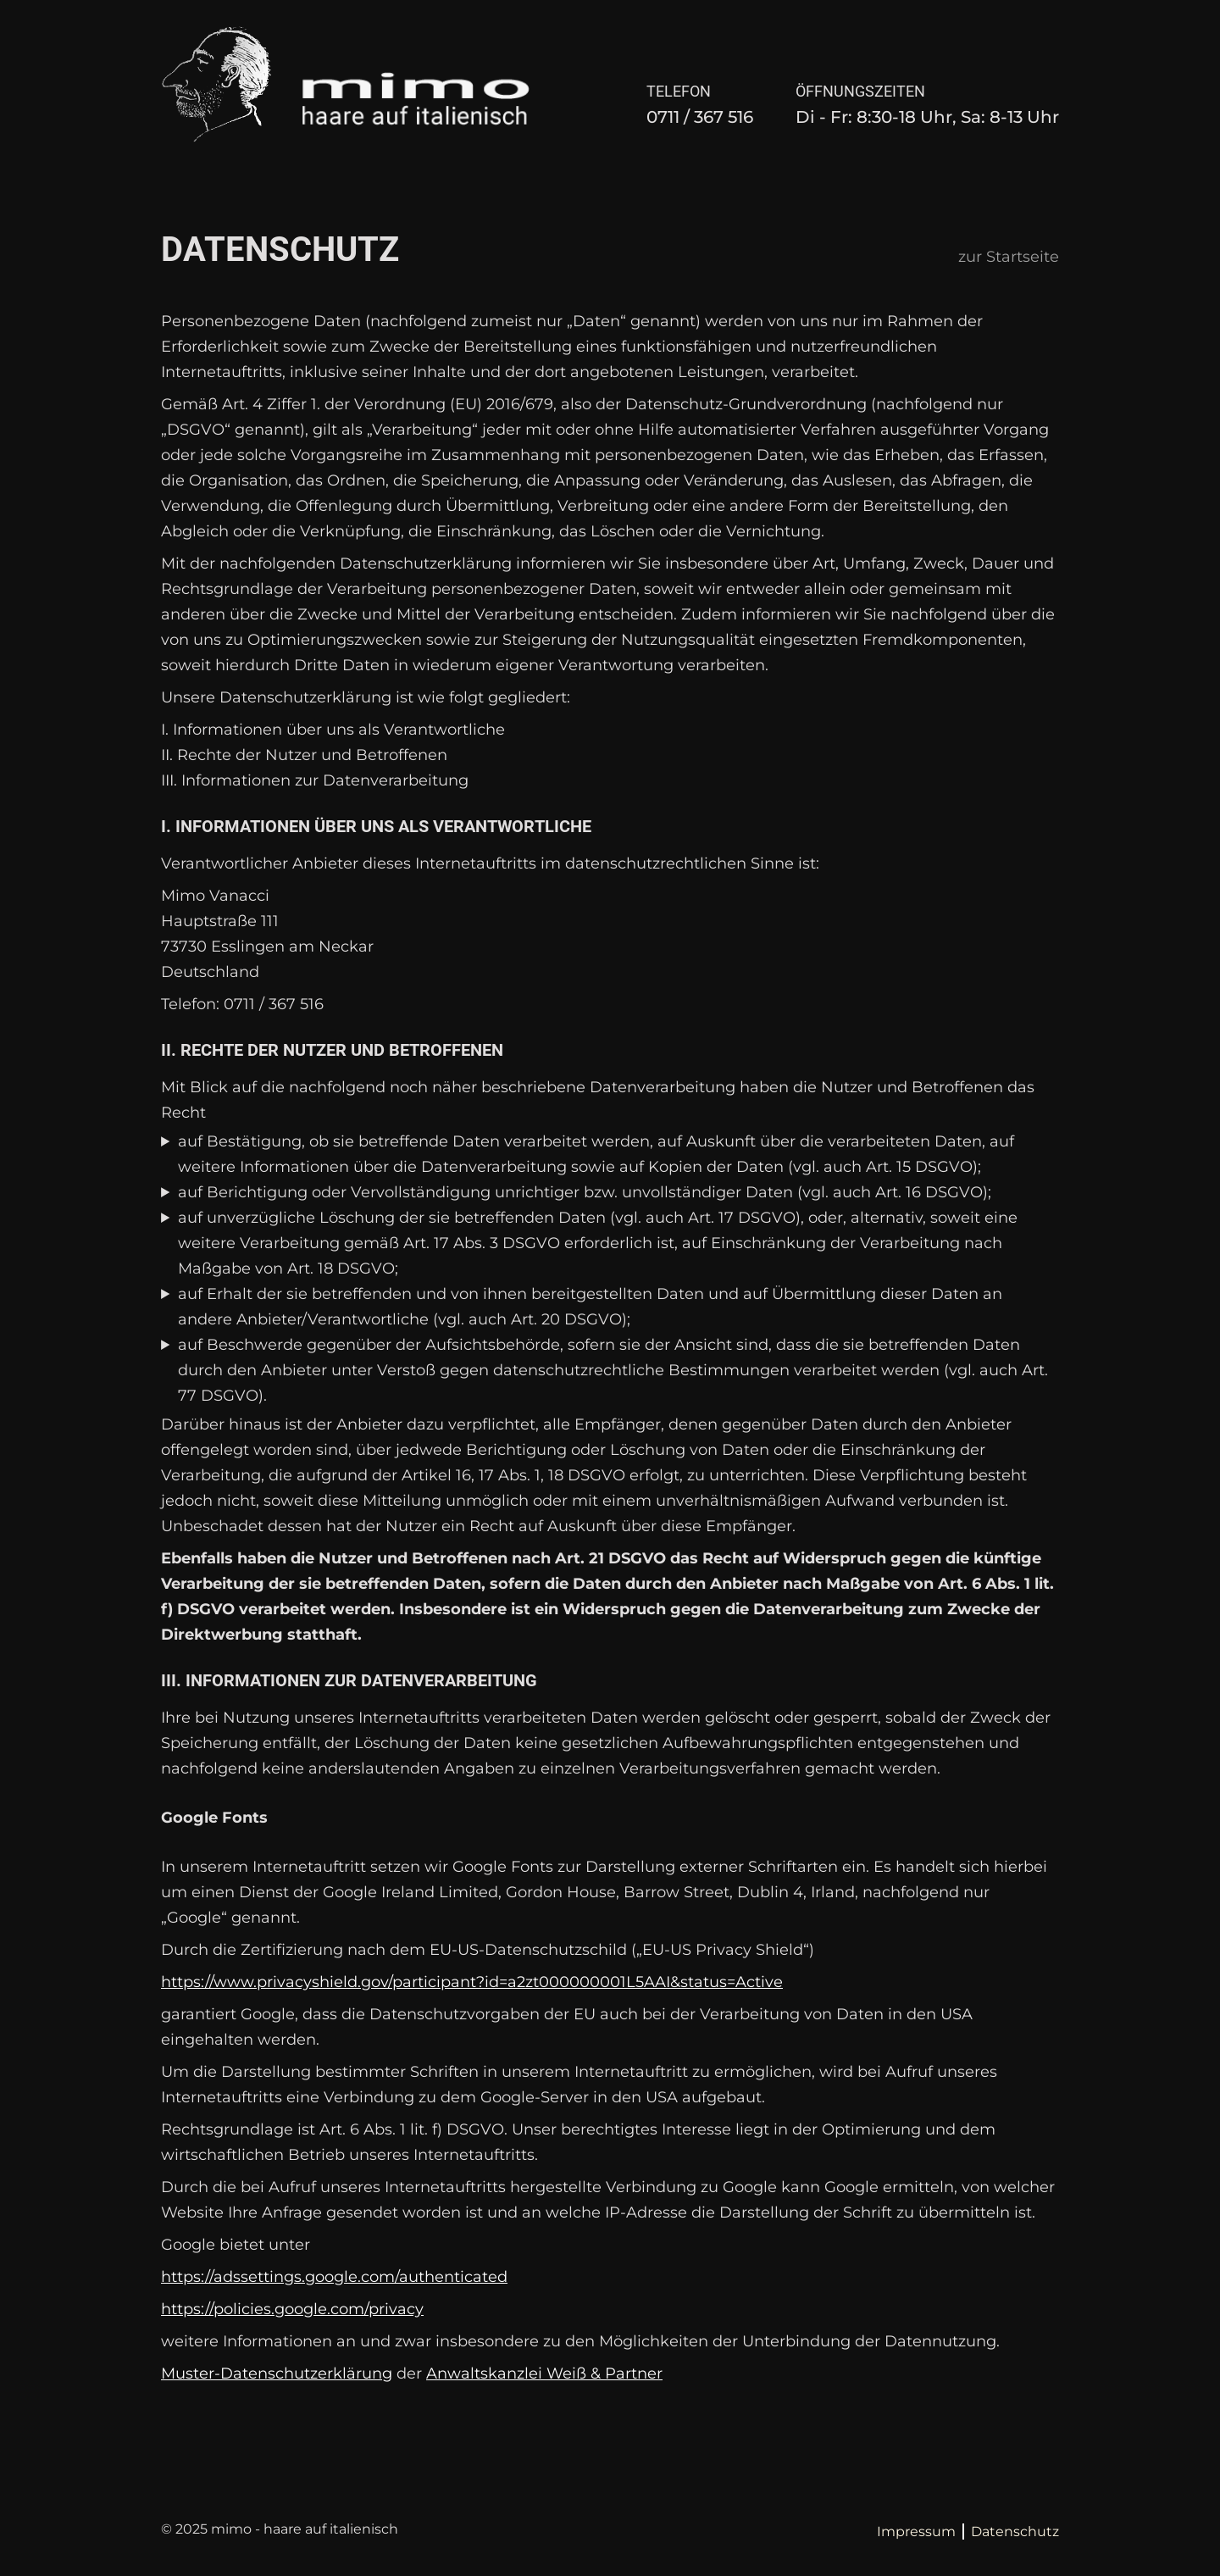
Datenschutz (1015, 2531)
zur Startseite (1008, 256)
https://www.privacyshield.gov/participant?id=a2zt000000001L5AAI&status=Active (472, 1982)
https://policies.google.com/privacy (292, 2309)
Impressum (916, 2531)
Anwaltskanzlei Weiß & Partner (544, 2373)
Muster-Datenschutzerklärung (276, 2373)
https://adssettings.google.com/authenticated (334, 2277)
